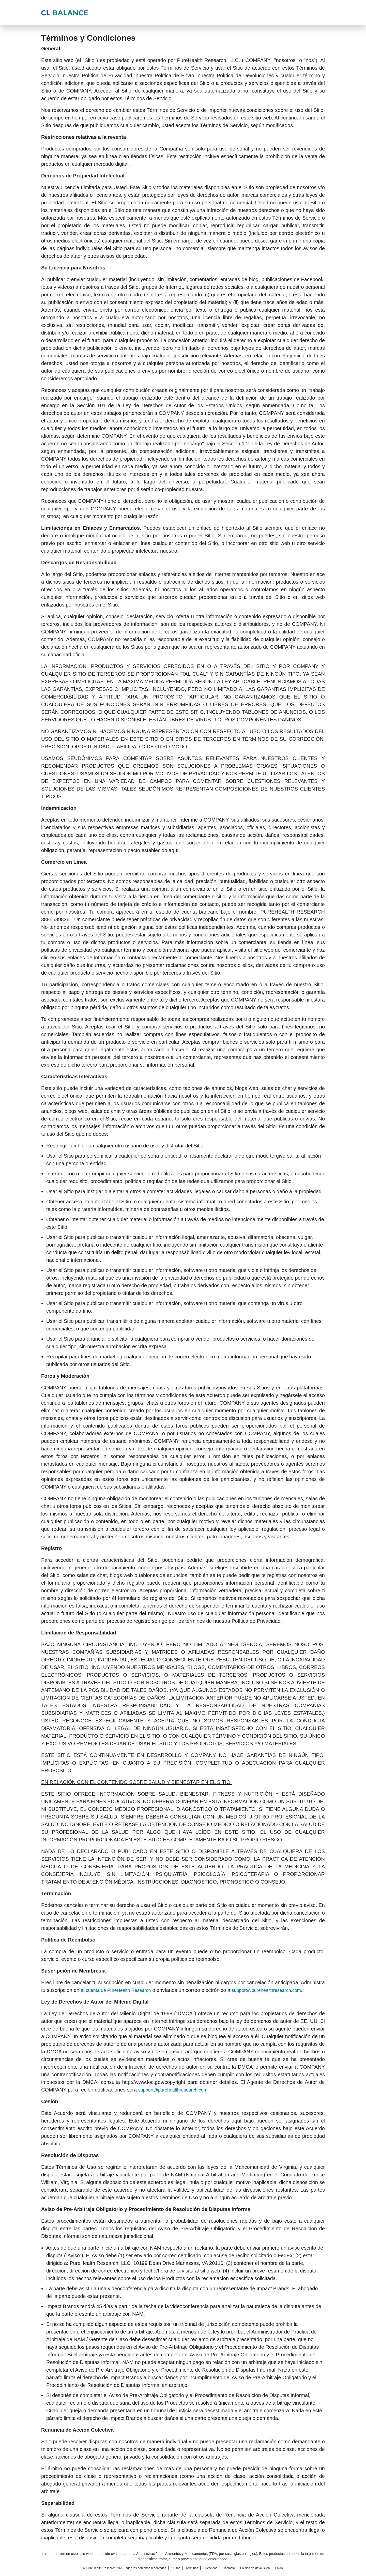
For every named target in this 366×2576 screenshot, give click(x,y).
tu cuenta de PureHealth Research (120, 1990)
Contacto (229, 2568)
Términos (192, 2568)
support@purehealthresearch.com (277, 1990)
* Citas (175, 2568)
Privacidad (210, 2568)
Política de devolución (255, 2568)
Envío (279, 2568)
